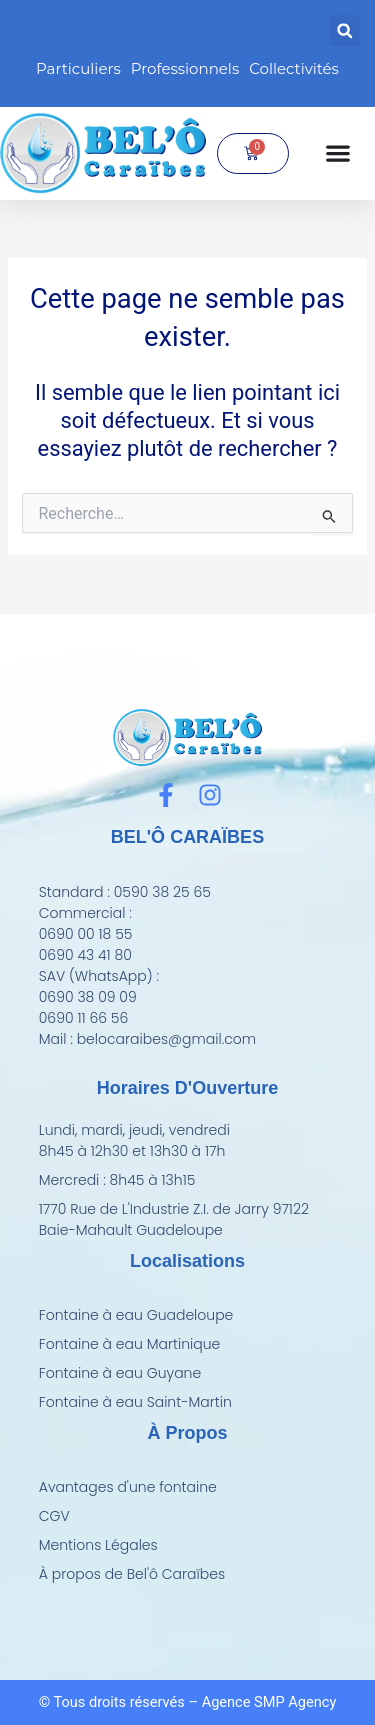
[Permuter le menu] (338, 153)
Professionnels (185, 68)
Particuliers (78, 68)
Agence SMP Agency (269, 1702)
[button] (344, 30)
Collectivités (294, 68)
